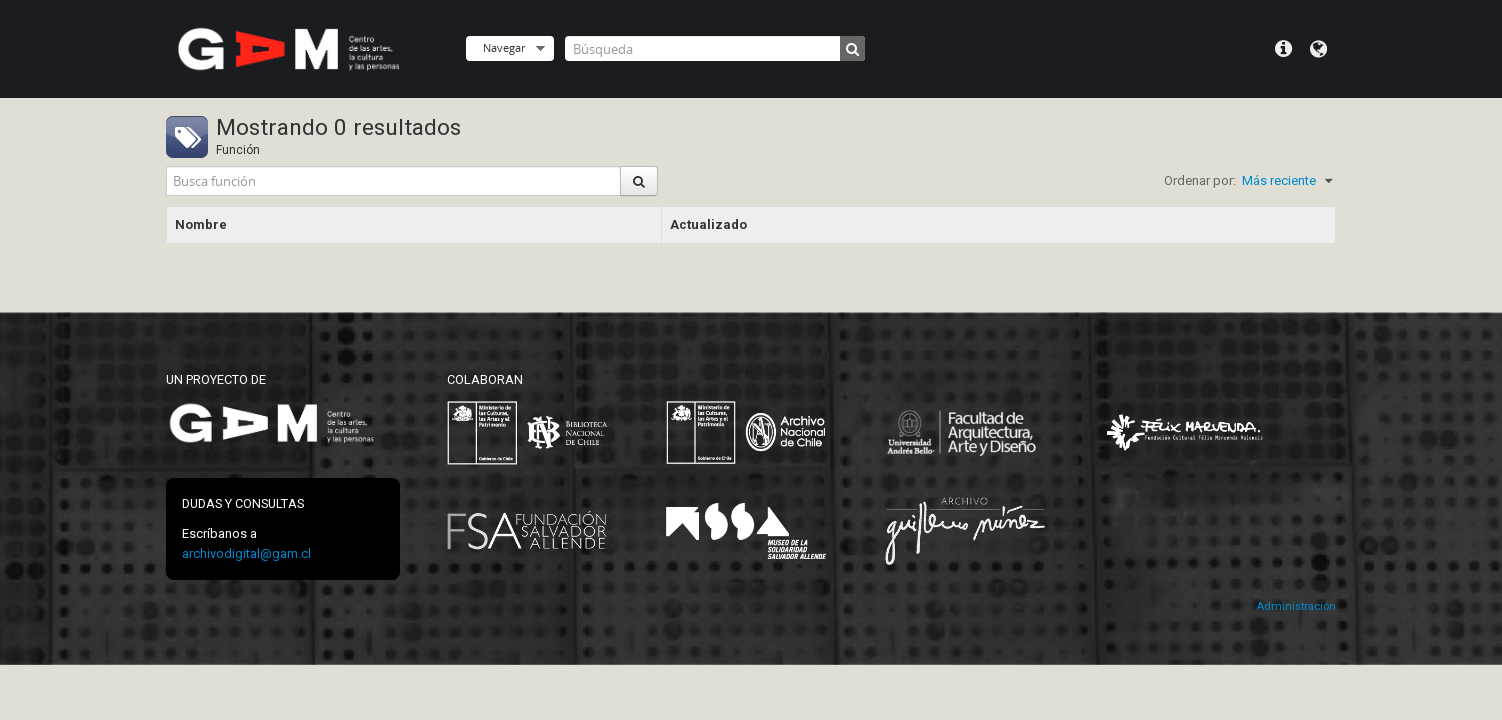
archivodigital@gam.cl (246, 553)
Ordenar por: (1200, 180)
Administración (1296, 606)
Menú (1283, 49)
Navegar (504, 47)
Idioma (1318, 49)
